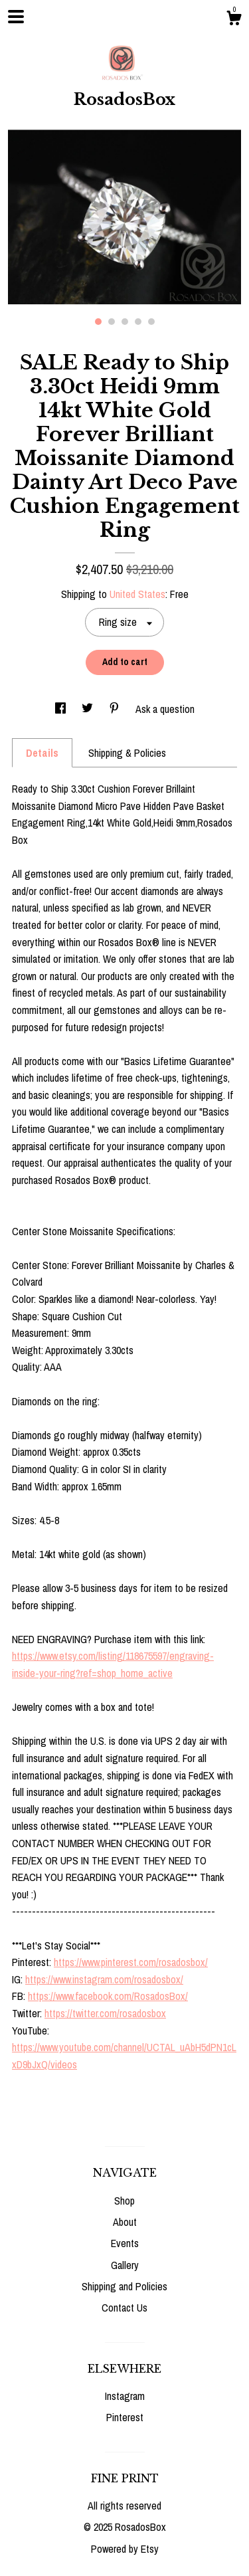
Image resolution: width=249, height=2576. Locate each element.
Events (125, 2243)
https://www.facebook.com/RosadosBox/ (108, 1996)
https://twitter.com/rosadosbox (105, 2013)
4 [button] (138, 321)
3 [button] (125, 321)
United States (137, 594)
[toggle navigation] (16, 16)
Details (42, 752)
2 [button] (111, 321)
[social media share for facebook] (61, 709)
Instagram (125, 2396)
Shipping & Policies (127, 752)
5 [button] (151, 321)
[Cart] (233, 20)
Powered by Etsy (125, 2548)
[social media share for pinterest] (115, 709)
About (125, 2222)
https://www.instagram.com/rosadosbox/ (104, 1979)
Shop (124, 2200)
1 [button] (98, 321)
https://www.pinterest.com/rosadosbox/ (131, 1962)
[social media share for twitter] (89, 709)
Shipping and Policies (124, 2286)
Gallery (125, 2265)
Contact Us (124, 2307)
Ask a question (165, 709)
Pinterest (124, 2417)
